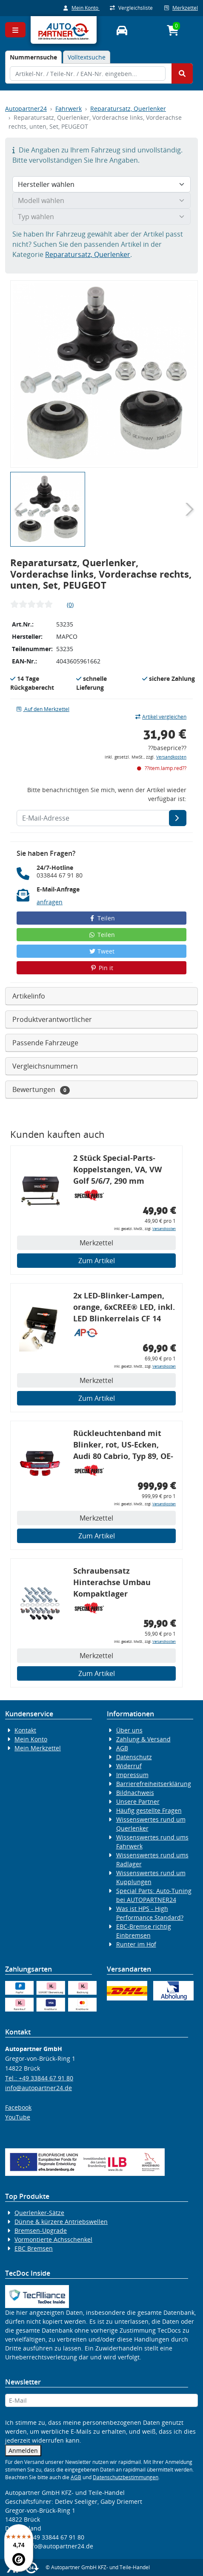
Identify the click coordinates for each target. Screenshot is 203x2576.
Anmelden (23, 2450)
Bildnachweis (135, 1793)
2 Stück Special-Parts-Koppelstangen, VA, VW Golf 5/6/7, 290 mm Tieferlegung (117, 1171)
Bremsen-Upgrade (40, 2230)
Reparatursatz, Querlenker (128, 108)
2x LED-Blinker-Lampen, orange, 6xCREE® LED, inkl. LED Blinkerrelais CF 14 (124, 1306)
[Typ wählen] (101, 217)
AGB (122, 1748)
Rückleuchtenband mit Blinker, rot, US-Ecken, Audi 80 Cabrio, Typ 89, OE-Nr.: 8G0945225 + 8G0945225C (123, 1446)
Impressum (132, 1775)
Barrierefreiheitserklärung (153, 1784)
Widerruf (129, 1766)
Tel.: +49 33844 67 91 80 (39, 2078)
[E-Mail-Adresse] (177, 818)
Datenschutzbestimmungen (125, 2477)
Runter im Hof (136, 1944)
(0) (70, 605)
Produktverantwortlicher (52, 1019)
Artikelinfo (28, 996)
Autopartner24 (26, 108)
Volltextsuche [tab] (87, 57)
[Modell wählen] (101, 200)
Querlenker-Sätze (39, 2213)
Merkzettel (181, 7)
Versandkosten (171, 757)
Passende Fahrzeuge (45, 1042)
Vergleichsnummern (45, 1066)
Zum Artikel (96, 1260)
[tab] (33, 57)
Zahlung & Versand (143, 1739)
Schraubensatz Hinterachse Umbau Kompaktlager (112, 1582)
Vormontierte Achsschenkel (53, 2239)
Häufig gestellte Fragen (149, 1810)
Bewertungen (41, 1090)
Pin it (102, 968)
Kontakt (25, 1730)
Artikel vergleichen (160, 716)
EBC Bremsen (33, 2248)
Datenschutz (134, 1757)
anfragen (50, 902)
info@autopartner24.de (38, 2088)
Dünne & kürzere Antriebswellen (61, 2222)
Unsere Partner (138, 1801)
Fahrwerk (68, 108)
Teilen (101, 918)
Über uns (129, 1730)
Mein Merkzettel (37, 1748)
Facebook (18, 2107)
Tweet (102, 951)
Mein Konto (81, 7)
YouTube (17, 2117)
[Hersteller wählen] (101, 184)
